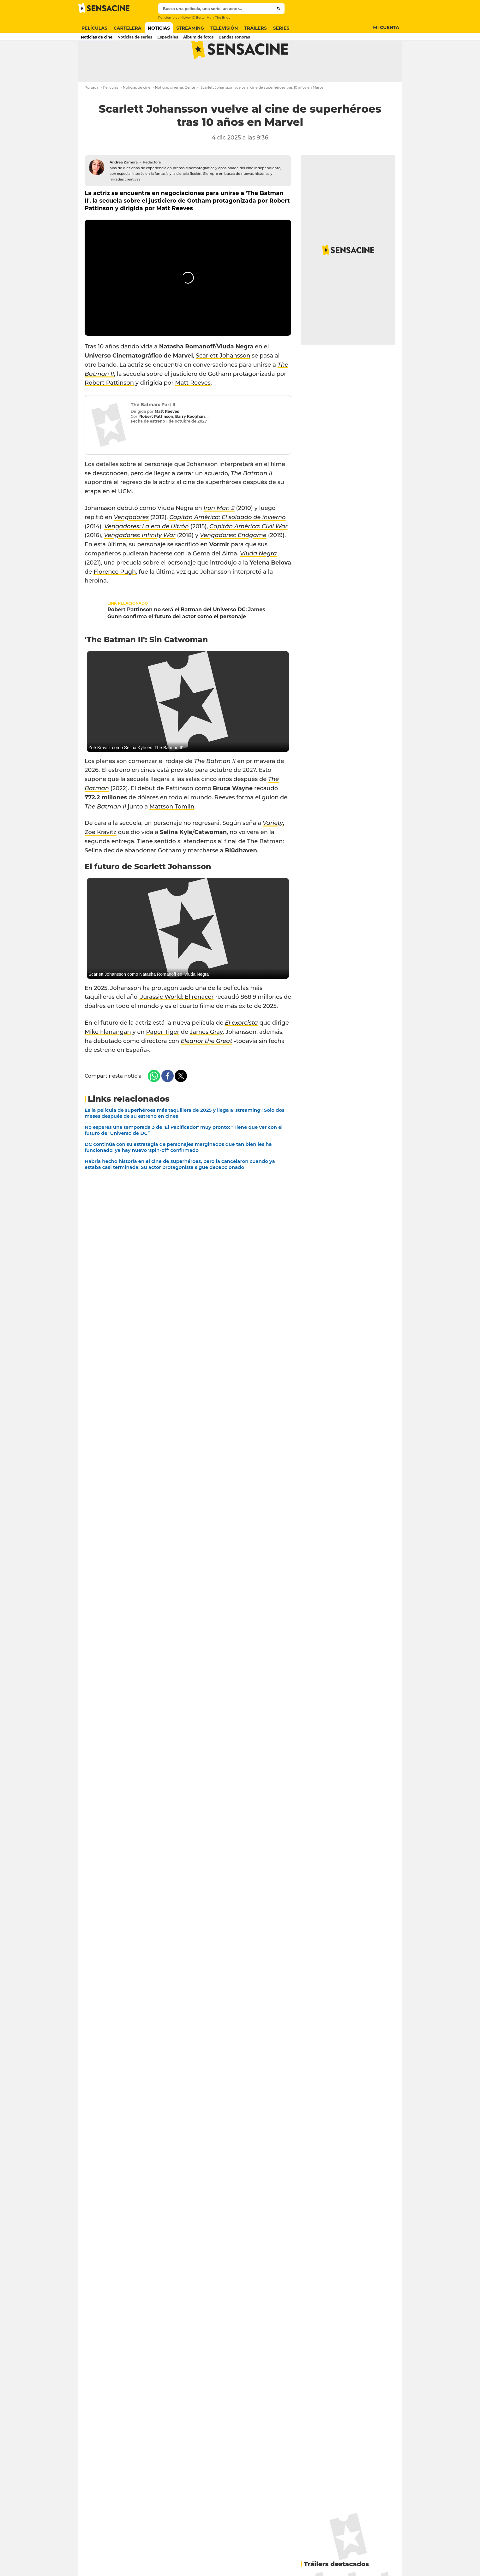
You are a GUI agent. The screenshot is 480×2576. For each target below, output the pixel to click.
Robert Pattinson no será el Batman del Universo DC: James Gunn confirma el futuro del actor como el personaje (186, 637)
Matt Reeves (192, 407)
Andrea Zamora (124, 187)
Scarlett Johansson (223, 380)
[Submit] (278, 8)
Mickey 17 (187, 17)
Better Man (204, 17)
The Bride (222, 17)
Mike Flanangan (108, 1056)
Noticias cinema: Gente (175, 112)
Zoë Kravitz (101, 857)
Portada (92, 112)
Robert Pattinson (109, 407)
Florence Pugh (114, 596)
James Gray (206, 1056)
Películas (110, 112)
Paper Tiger (162, 1056)
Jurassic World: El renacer (176, 1021)
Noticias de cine (136, 112)
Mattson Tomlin (172, 831)
